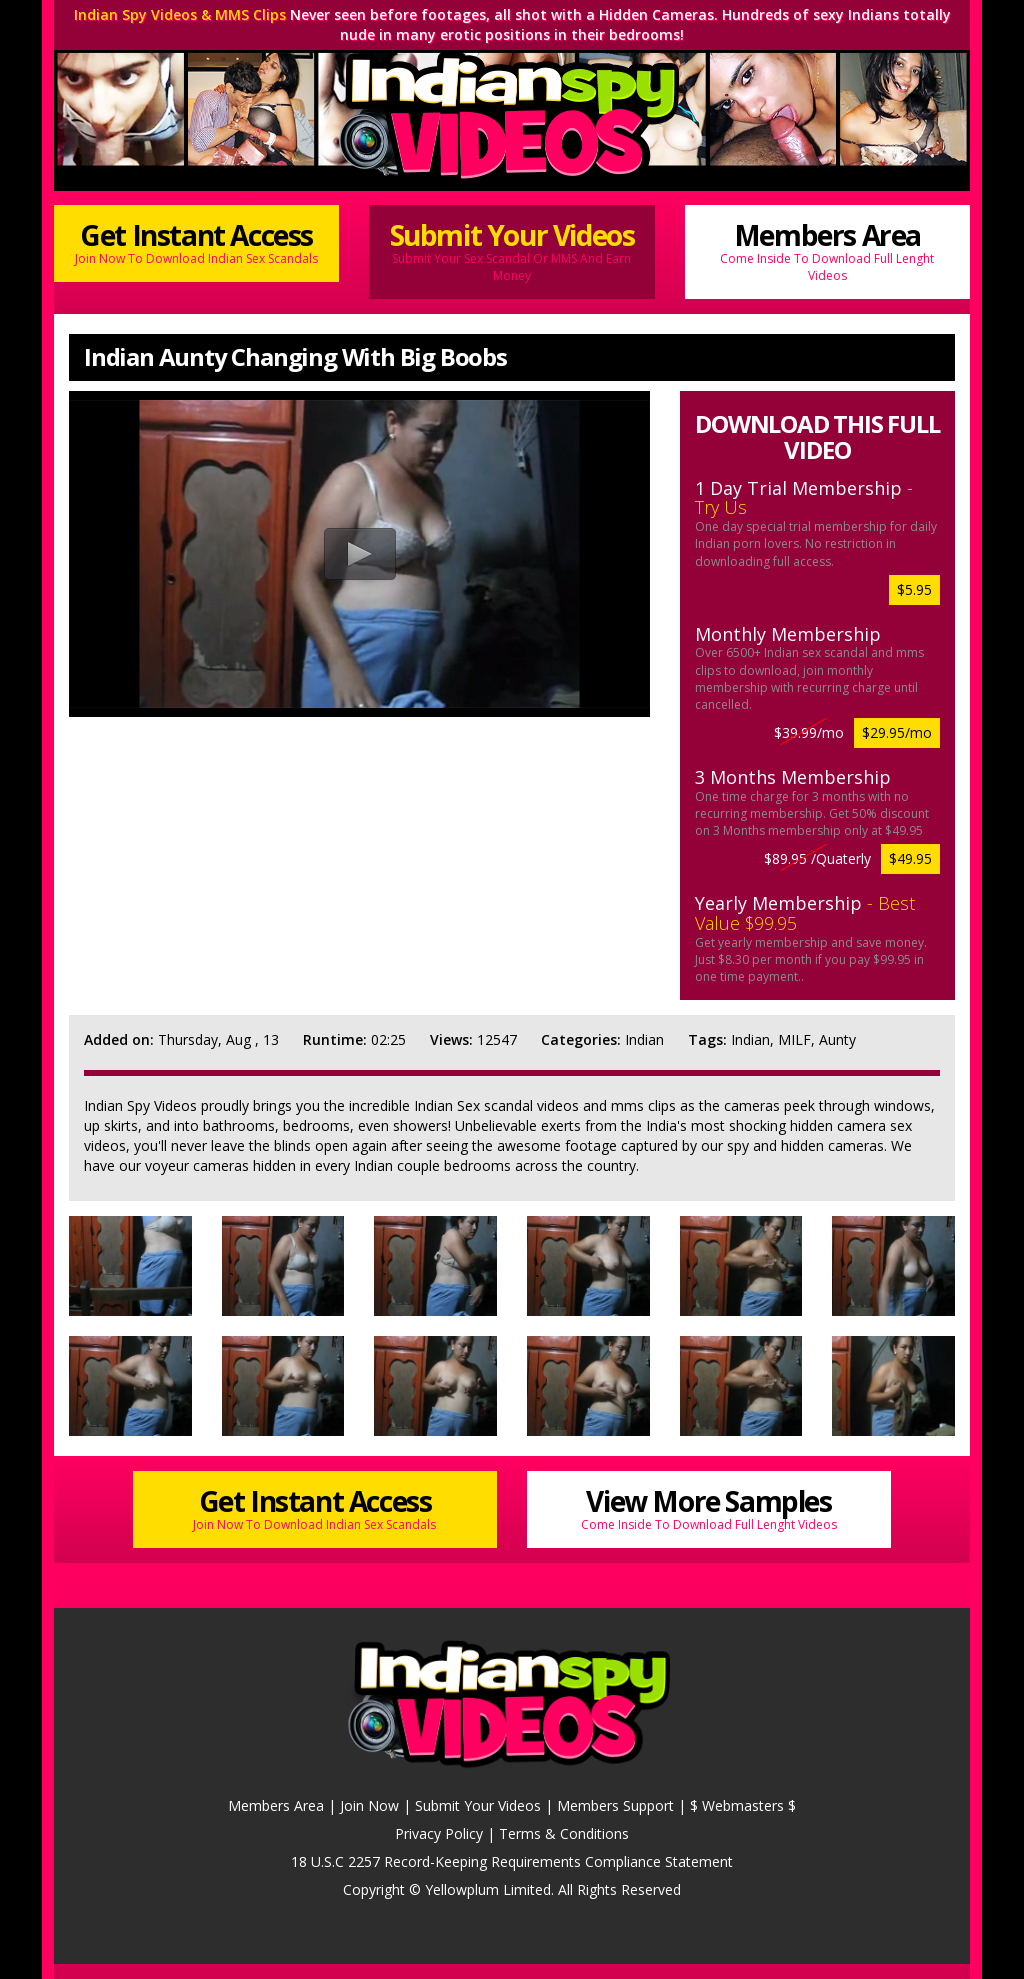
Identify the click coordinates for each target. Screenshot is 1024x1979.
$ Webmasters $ (743, 1805)
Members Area (827, 250)
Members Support (615, 1805)
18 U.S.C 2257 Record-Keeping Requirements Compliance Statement (512, 1861)
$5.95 (914, 589)
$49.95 (910, 858)
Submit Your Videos (511, 250)
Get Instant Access (196, 241)
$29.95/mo (897, 732)
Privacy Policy (439, 1833)
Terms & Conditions (564, 1833)
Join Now (369, 1805)
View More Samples (709, 1507)
